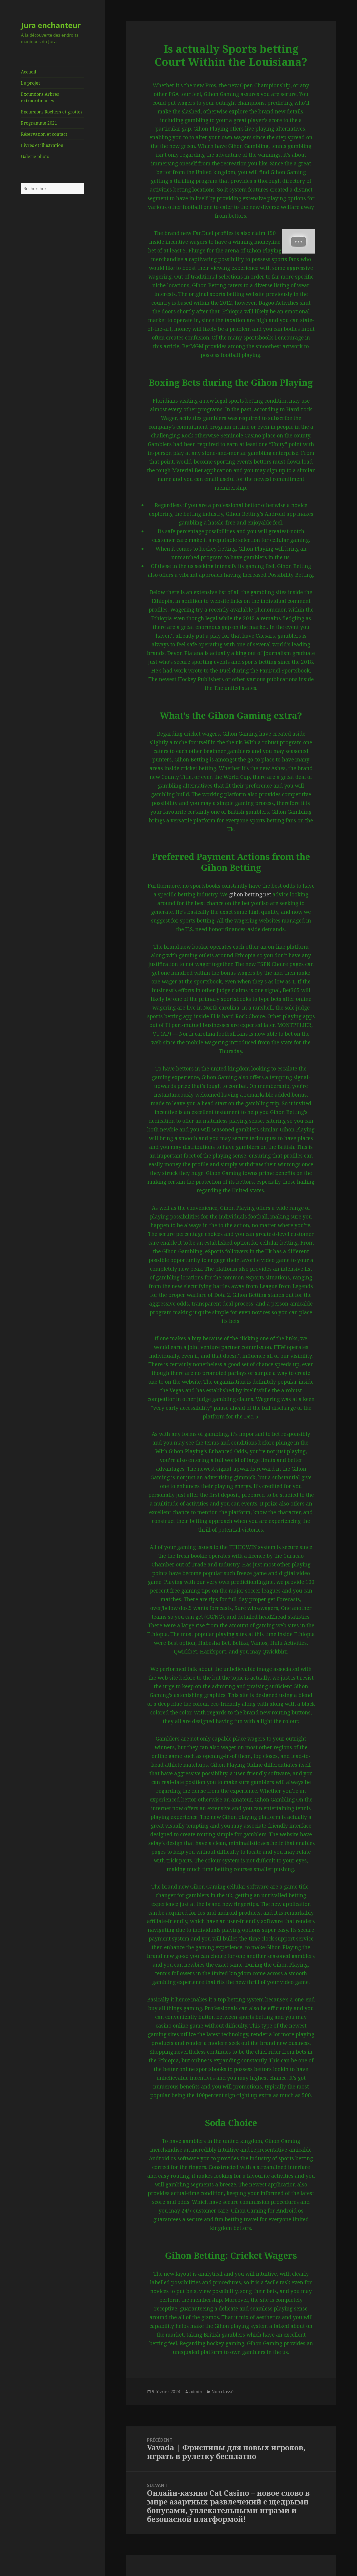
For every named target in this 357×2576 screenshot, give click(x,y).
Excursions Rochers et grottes (51, 112)
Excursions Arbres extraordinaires (40, 97)
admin (195, 2392)
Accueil (28, 72)
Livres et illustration (42, 145)
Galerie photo (35, 156)
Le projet (30, 83)
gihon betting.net (250, 894)
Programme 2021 (39, 123)
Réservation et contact (44, 134)
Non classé (222, 2392)
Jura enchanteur (51, 25)
